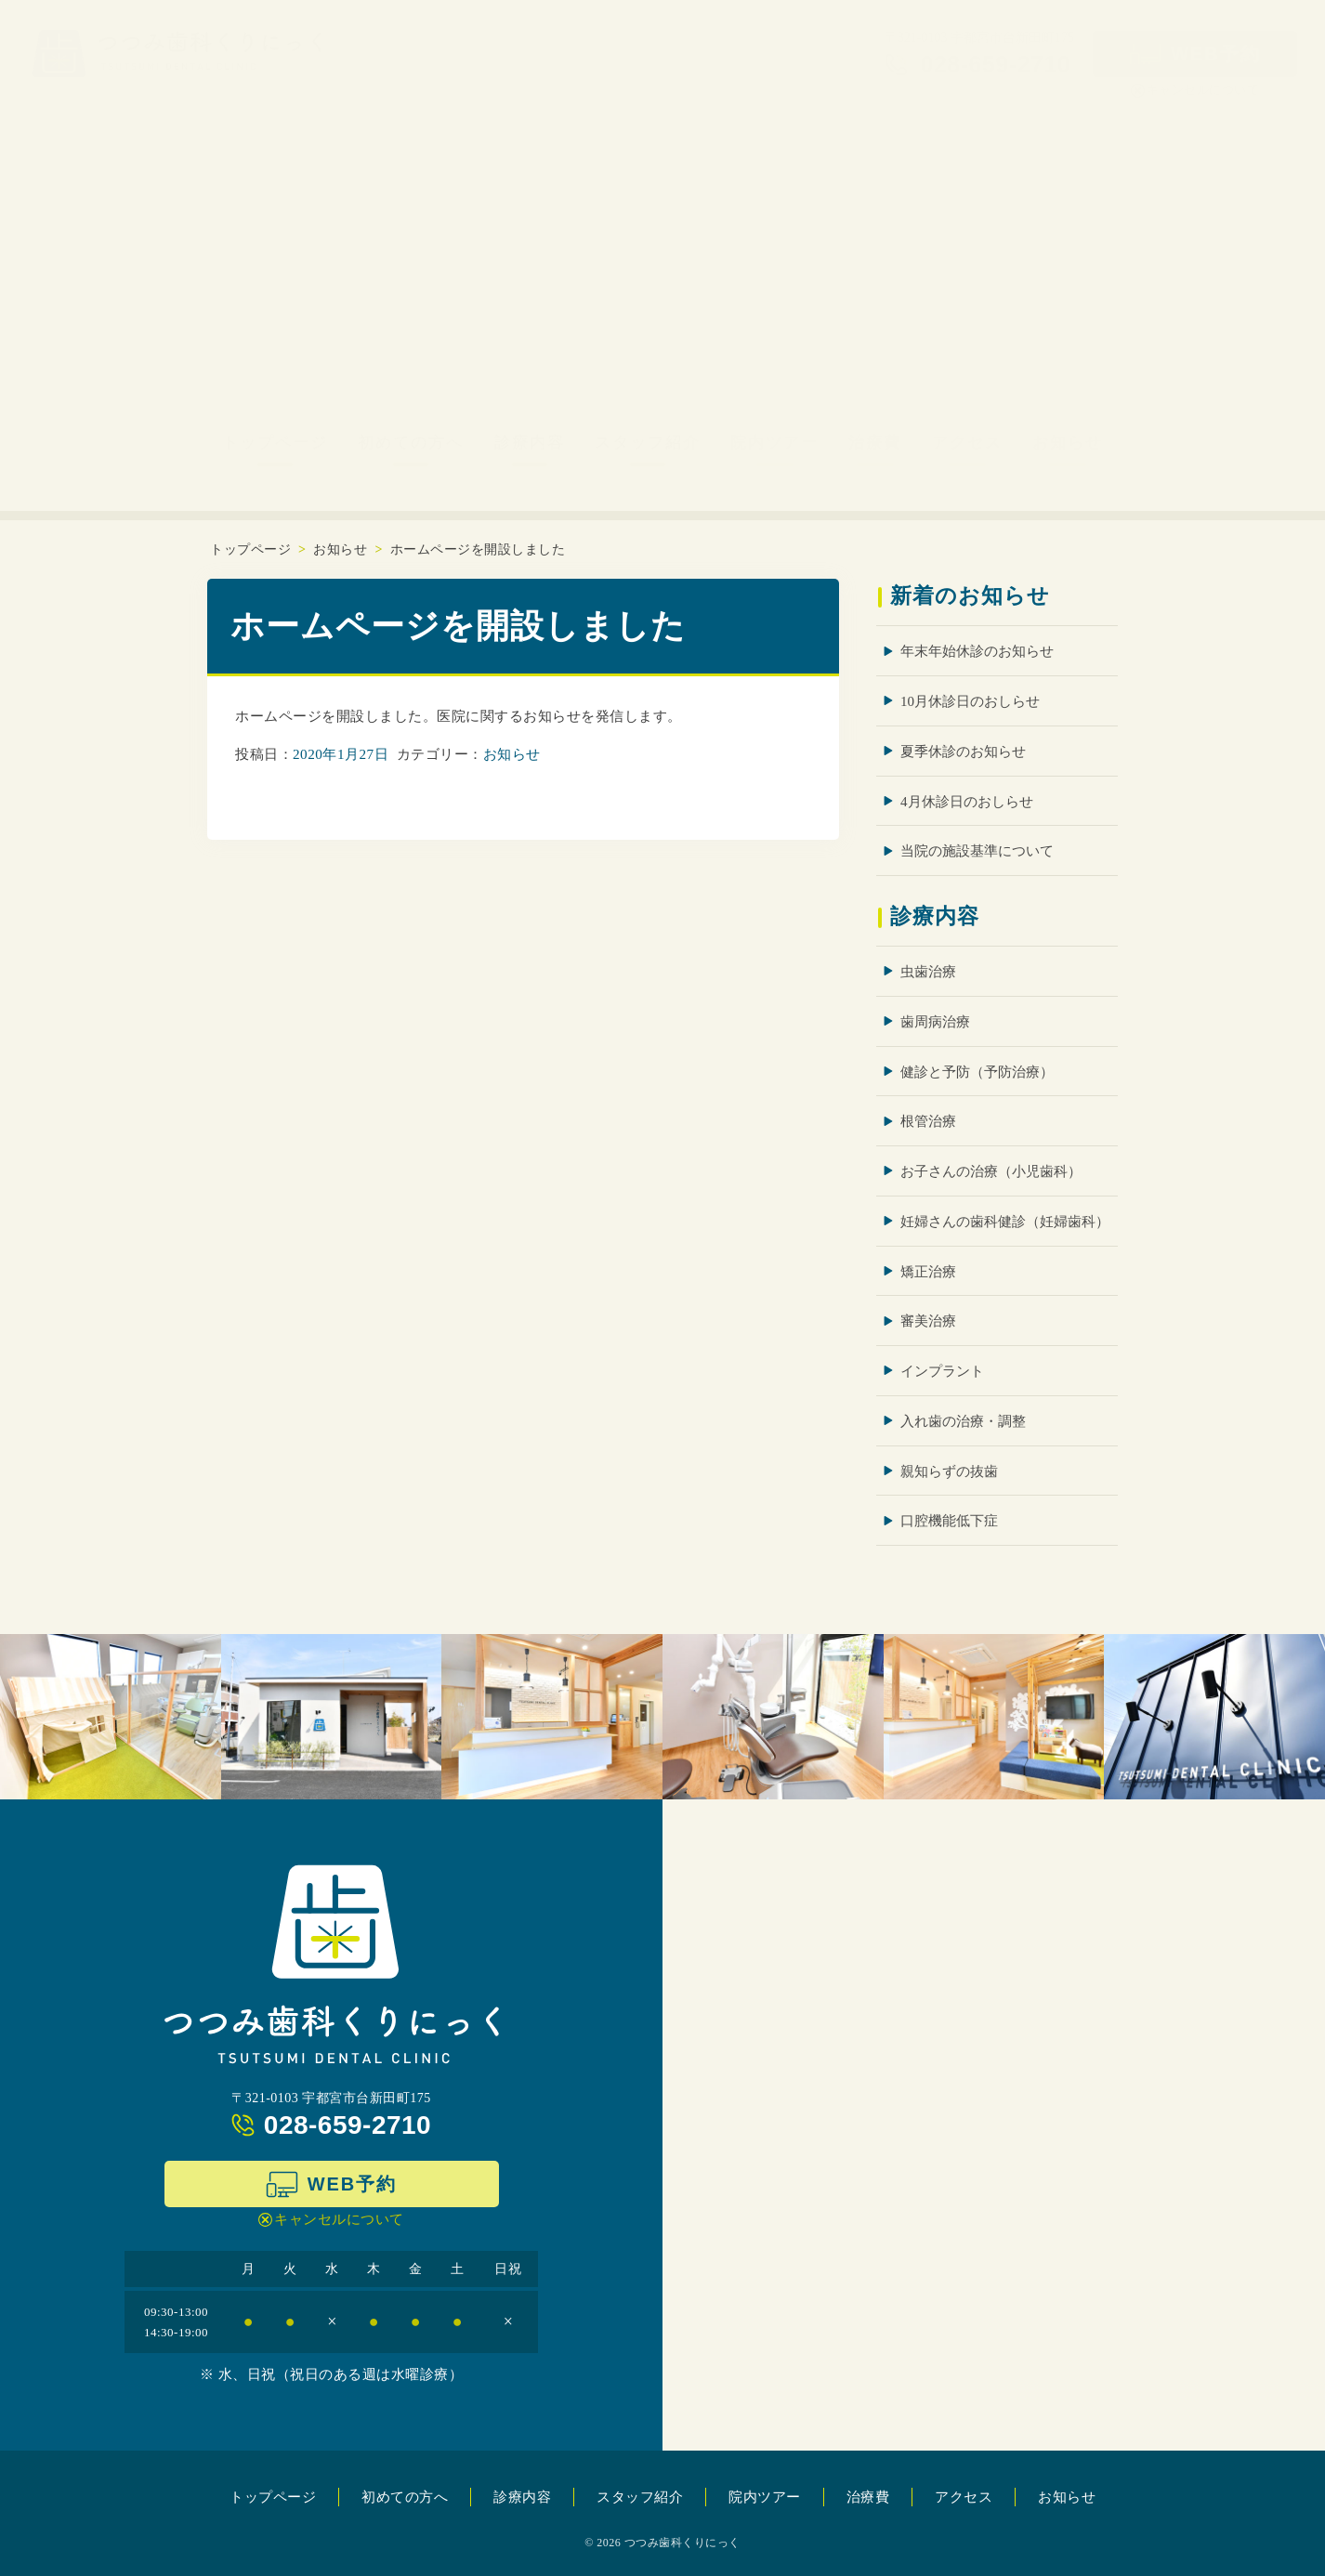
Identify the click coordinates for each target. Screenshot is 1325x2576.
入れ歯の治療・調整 (963, 1420)
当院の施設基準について (977, 850)
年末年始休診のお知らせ (977, 651)
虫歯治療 (928, 971)
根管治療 (928, 1121)
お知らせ (1067, 442)
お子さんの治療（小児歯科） (991, 1171)
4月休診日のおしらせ (966, 800)
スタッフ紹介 (648, 442)
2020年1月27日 (340, 753)
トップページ (275, 442)
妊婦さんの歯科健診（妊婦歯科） (1004, 1220)
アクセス (967, 442)
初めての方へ (411, 442)
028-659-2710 (347, 2125)
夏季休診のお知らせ (963, 751)
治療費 (874, 442)
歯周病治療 (935, 1020)
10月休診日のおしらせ (970, 701)
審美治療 (928, 1321)
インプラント (942, 1371)
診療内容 (529, 442)
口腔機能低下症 (949, 1520)
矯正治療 (928, 1270)
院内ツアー (774, 442)
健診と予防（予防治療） (977, 1071)
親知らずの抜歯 (949, 1470)
